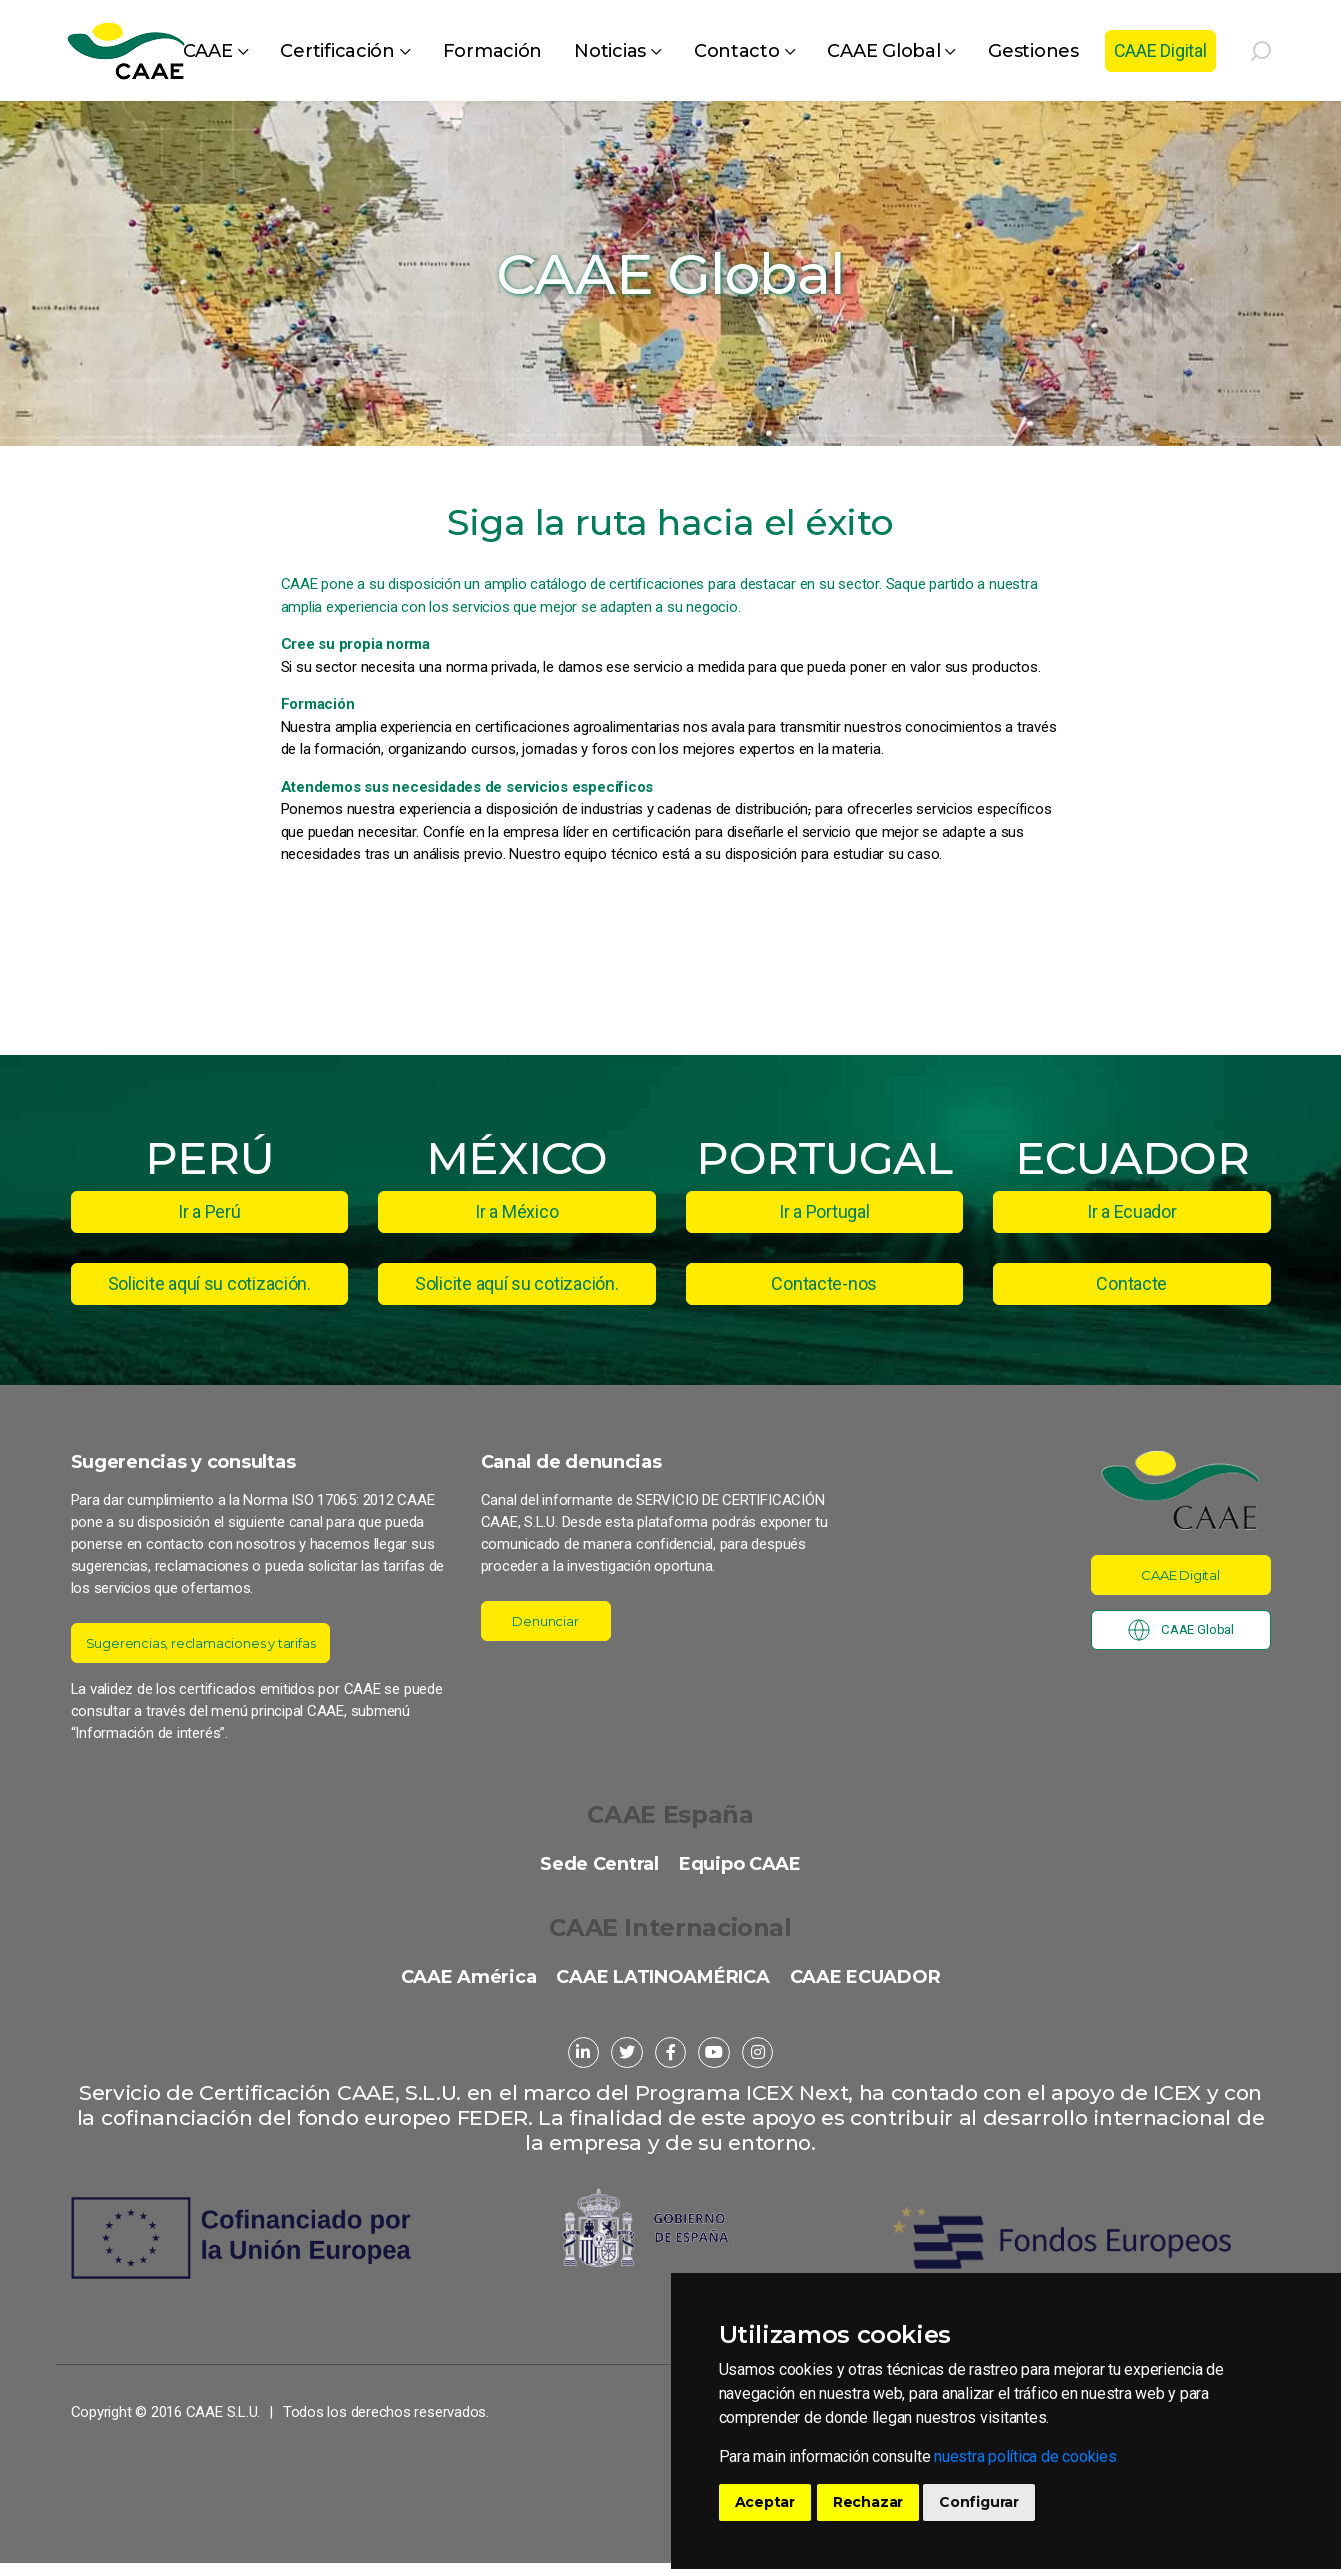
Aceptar (765, 2502)
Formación (493, 51)
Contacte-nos (824, 1283)
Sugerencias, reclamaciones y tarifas (218, 1642)
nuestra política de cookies (1025, 2456)
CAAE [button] (208, 51)
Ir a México (516, 1211)
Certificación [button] (337, 51)
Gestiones (1033, 51)
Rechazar (868, 2502)
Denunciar (546, 1620)
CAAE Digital (1160, 50)
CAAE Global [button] (883, 51)
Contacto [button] (737, 51)
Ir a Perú (209, 1211)
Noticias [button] (610, 51)
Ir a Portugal (824, 1211)
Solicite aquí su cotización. (209, 1283)
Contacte (1131, 1283)
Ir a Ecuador (1132, 1211)
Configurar (979, 2502)
